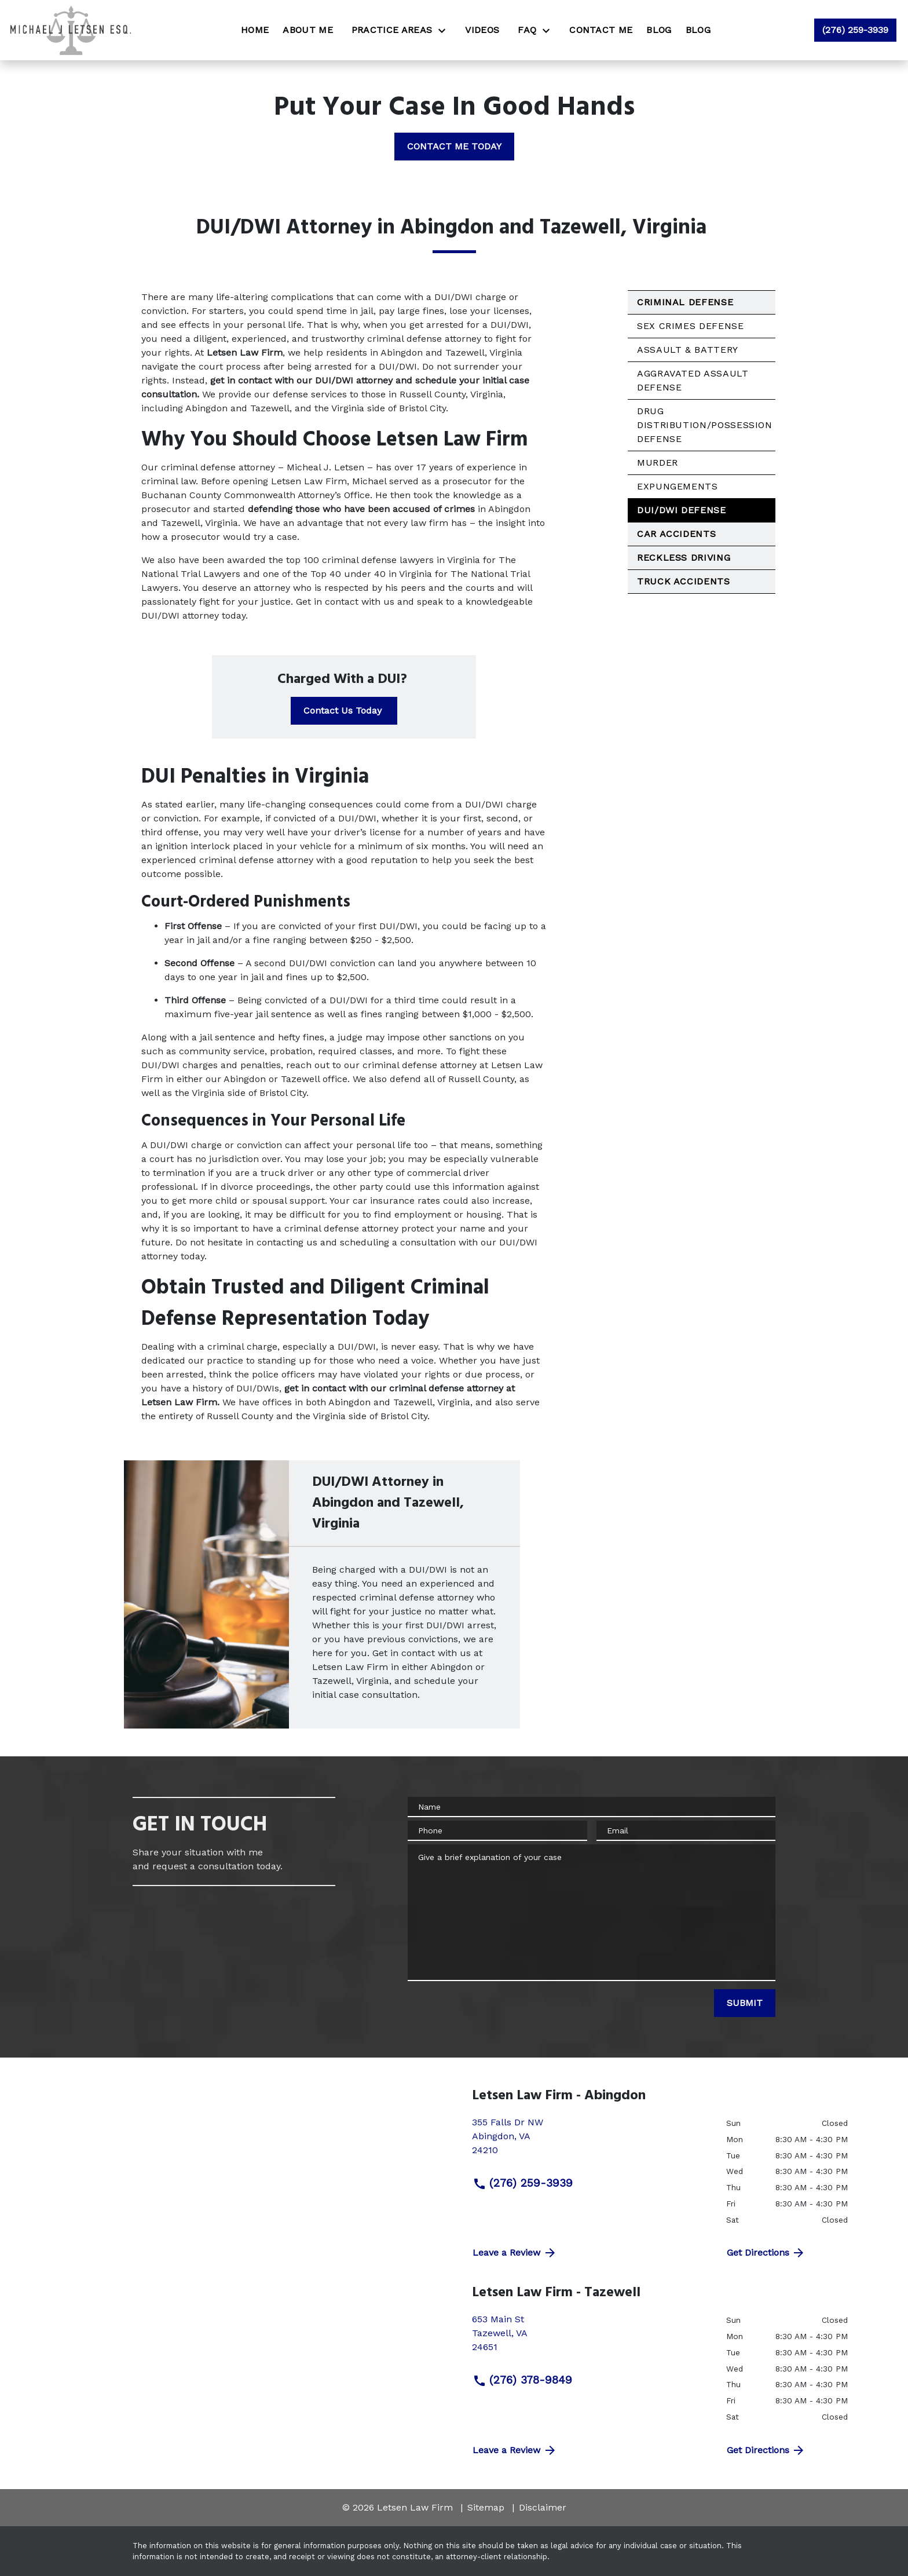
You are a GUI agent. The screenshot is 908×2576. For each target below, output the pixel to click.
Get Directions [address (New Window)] (766, 2253)
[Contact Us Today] (344, 711)
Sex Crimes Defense (690, 325)
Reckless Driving (683, 557)
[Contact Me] (601, 30)
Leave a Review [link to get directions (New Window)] (515, 2253)
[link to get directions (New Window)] (590, 2140)
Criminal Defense (685, 302)
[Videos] (482, 30)
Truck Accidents (683, 581)
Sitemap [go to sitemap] (485, 2507)
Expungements (677, 486)
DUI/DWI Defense (681, 510)
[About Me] (308, 30)
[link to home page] (70, 30)
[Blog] (659, 30)
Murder (657, 462)
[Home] (254, 30)
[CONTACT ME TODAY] (454, 146)
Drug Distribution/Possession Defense (704, 424)
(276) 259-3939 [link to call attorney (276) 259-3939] (523, 2183)
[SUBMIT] (744, 2003)
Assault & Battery (687, 349)
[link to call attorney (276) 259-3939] (855, 30)
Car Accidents (676, 533)
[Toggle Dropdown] (445, 30)
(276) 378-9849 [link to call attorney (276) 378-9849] (522, 2380)
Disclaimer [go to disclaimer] (542, 2507)
